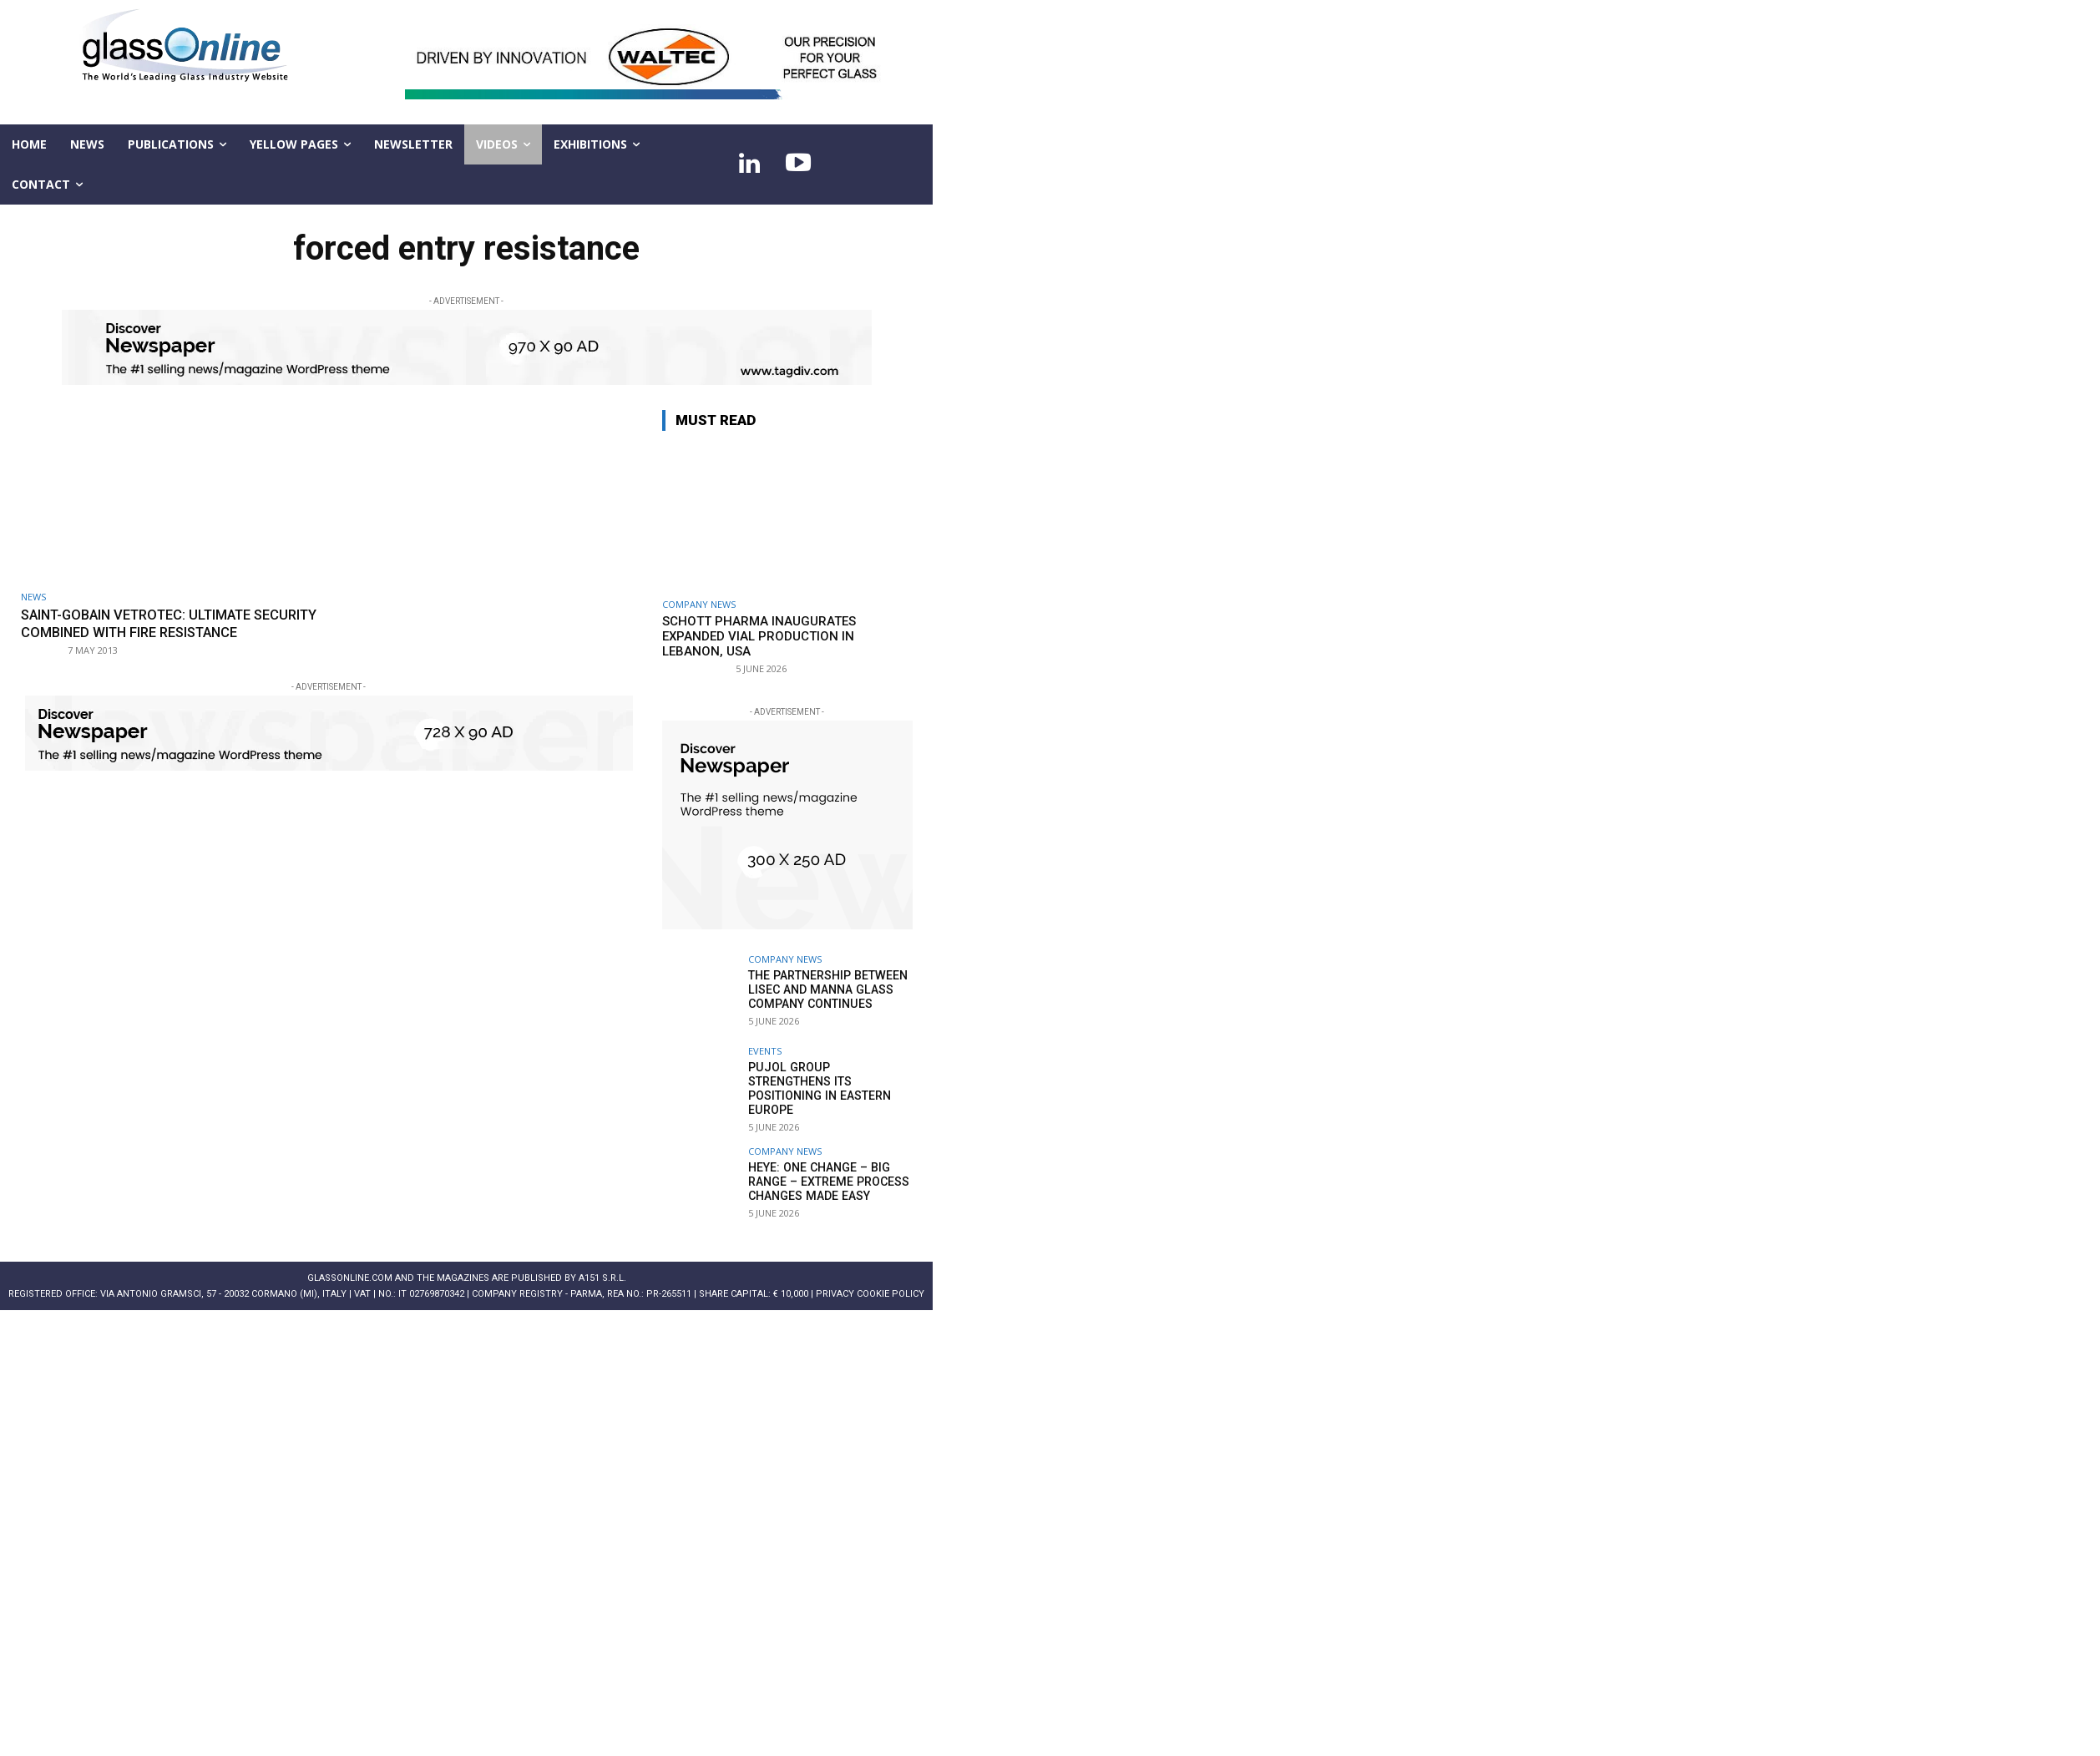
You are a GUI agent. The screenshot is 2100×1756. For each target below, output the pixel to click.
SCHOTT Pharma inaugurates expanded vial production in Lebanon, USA (759, 636)
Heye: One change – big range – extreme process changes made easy (827, 1173)
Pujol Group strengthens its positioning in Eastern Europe (830, 1081)
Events (765, 1050)
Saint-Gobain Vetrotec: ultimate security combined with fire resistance (145, 631)
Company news (699, 604)
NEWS (33, 596)
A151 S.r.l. (602, 1269)
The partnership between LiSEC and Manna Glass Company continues (826, 989)
